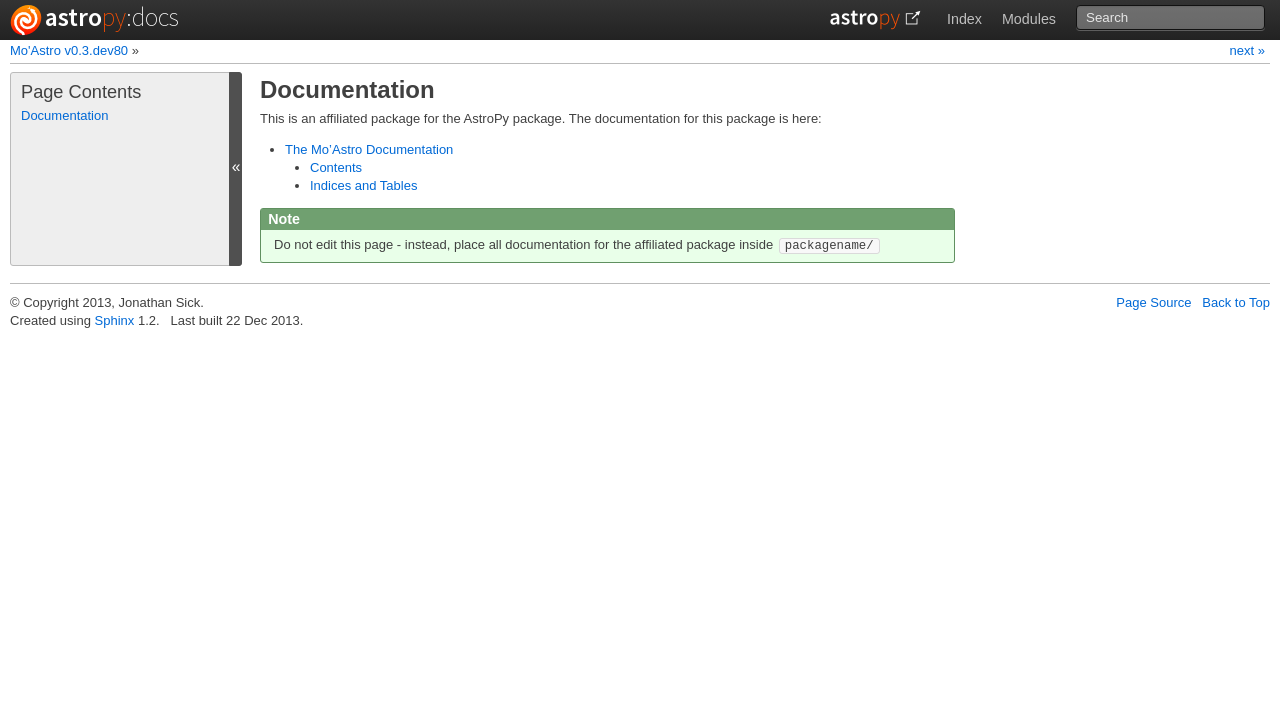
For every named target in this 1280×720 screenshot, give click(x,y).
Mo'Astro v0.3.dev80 (69, 50)
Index (964, 19)
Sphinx (115, 320)
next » (1247, 50)
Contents (336, 167)
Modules (1029, 19)
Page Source (1153, 302)
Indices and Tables (363, 185)
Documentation (64, 115)
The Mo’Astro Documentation (369, 149)
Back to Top (1236, 302)
